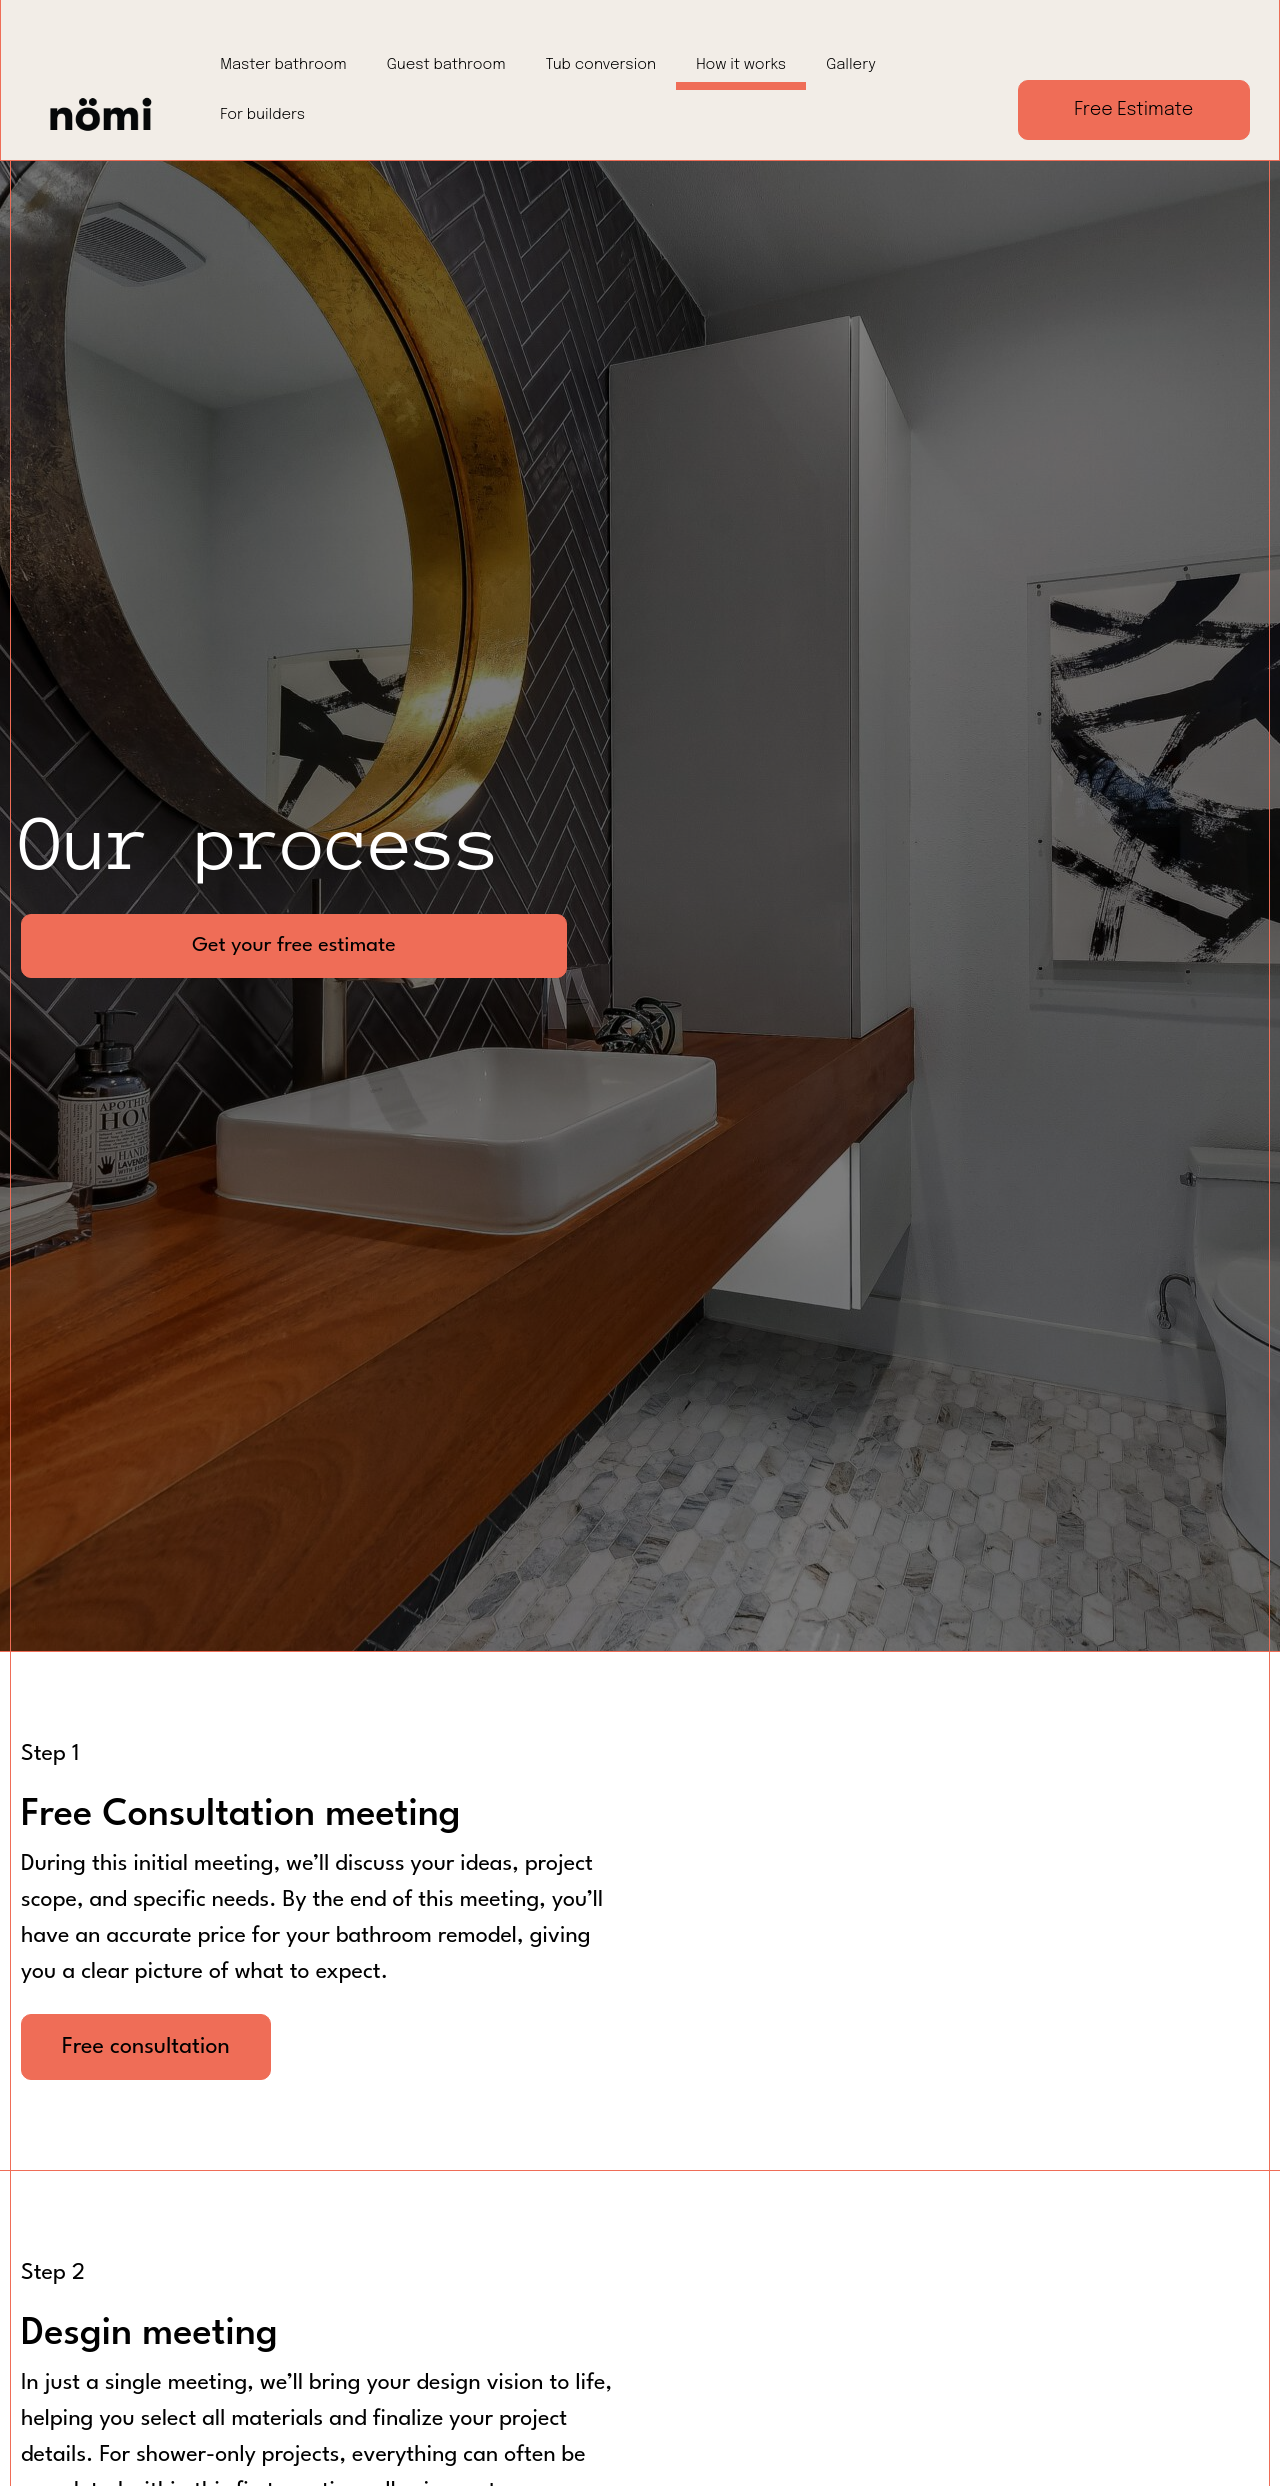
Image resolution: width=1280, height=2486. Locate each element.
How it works (741, 65)
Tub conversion (601, 65)
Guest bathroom (446, 65)
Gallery (851, 65)
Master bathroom (283, 65)
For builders (262, 115)
